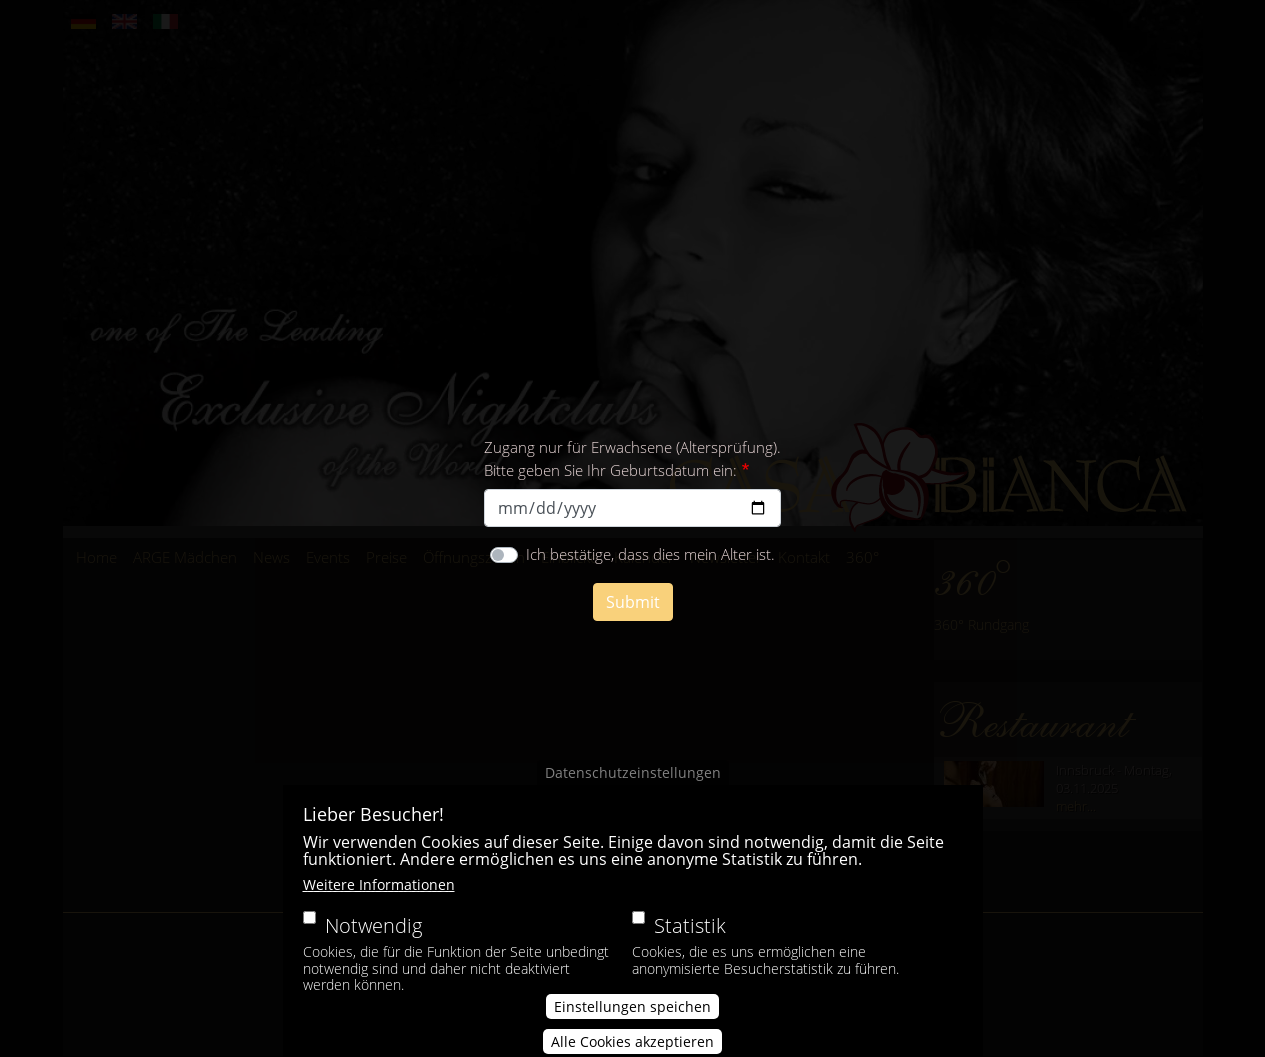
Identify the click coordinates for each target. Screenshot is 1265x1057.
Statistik (690, 947)
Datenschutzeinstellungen (633, 794)
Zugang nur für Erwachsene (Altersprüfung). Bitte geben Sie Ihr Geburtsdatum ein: (632, 458)
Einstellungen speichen (632, 1028)
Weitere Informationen (379, 906)
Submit (633, 602)
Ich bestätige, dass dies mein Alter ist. (650, 554)
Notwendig (373, 947)
